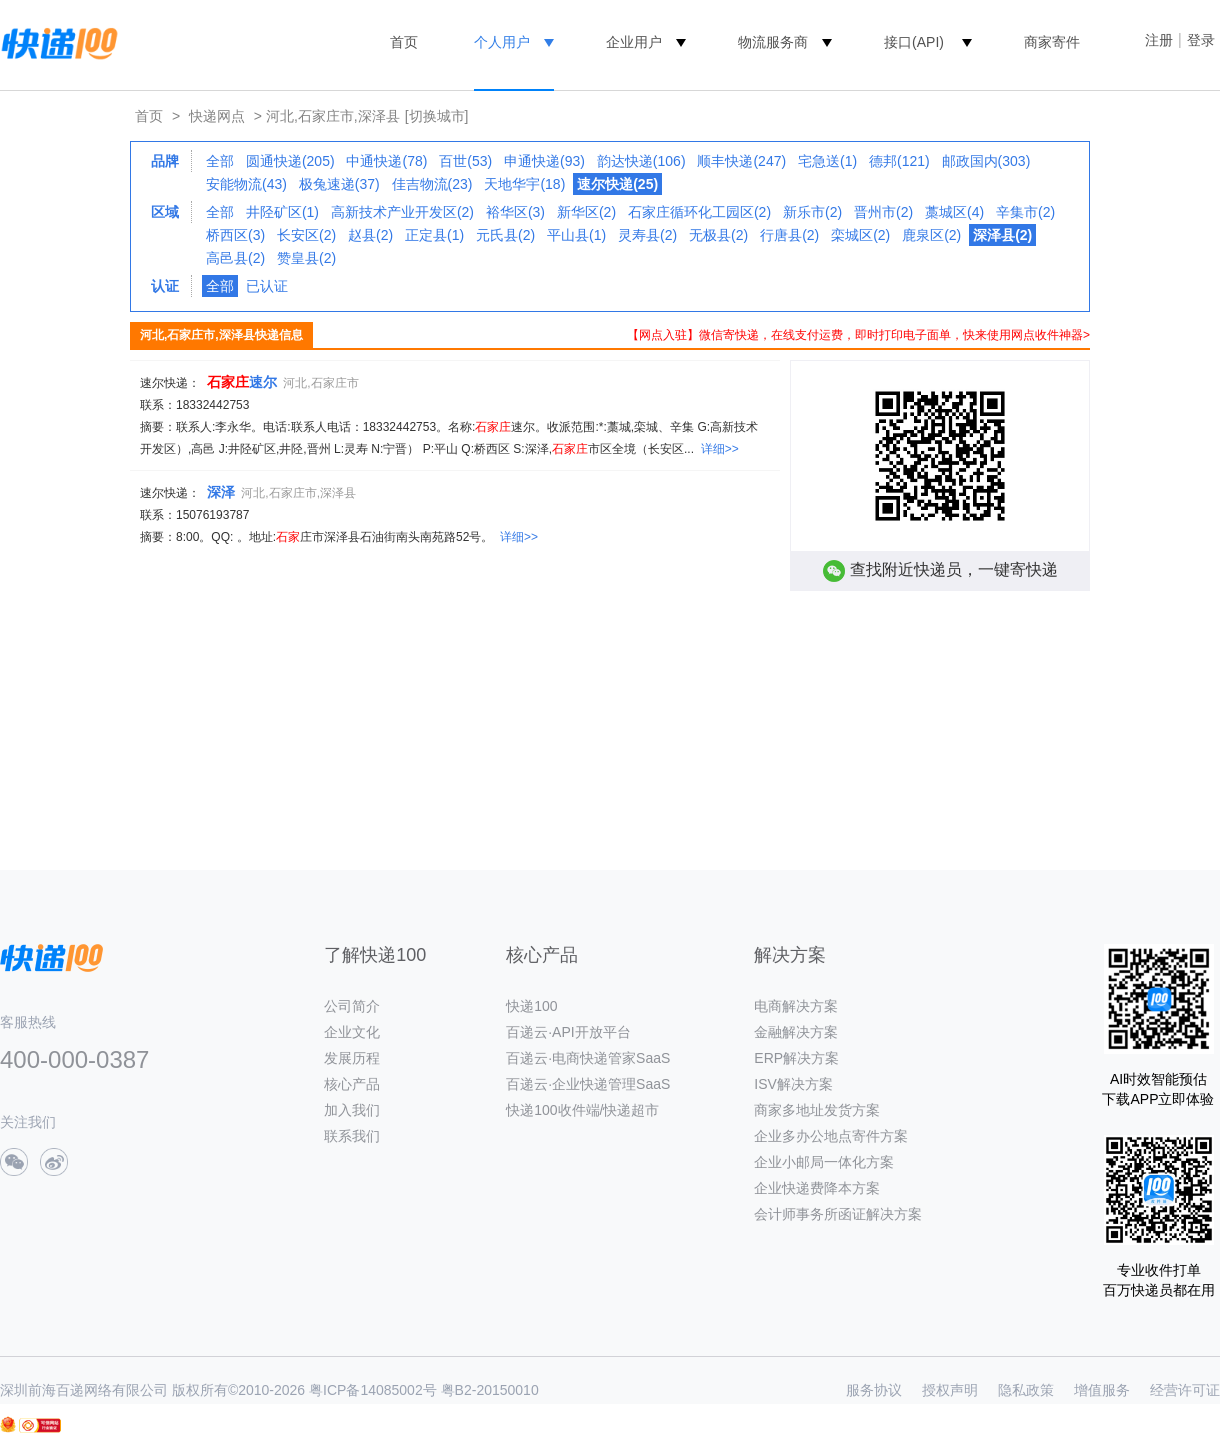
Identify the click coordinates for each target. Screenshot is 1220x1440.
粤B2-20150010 (490, 1390)
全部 (220, 161)
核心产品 (352, 1084)
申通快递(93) (544, 161)
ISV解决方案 (793, 1084)
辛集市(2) (1025, 212)
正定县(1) (434, 235)
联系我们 (352, 1136)
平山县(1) (576, 235)
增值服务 (1102, 1390)
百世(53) (465, 161)
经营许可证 (1185, 1390)
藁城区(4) (954, 212)
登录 (1201, 40)
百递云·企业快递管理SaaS (588, 1084)
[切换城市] (437, 116)
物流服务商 (773, 42)
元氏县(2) (505, 235)
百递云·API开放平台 (568, 1032)
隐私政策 (1026, 1390)
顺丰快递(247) (741, 161)
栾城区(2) (860, 235)
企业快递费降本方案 (817, 1188)
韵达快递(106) (641, 161)
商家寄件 (1052, 42)
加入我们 (352, 1110)
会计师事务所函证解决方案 (838, 1214)
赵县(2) (370, 235)
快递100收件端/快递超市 (582, 1110)
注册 (1159, 40)
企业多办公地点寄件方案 (831, 1136)
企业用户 (634, 42)
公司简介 (352, 1006)
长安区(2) (306, 235)
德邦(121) (899, 161)
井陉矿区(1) (282, 212)
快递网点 (217, 116)
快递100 (531, 1006)
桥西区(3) (235, 235)
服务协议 (874, 1390)
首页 (404, 42)
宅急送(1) (827, 161)
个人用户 (502, 42)
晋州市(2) (883, 212)
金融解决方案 (796, 1032)
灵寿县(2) (647, 235)
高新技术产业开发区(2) (402, 212)
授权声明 (950, 1390)
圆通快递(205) (290, 161)
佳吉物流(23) (432, 184)
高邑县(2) (235, 258)
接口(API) (914, 42)
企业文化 (352, 1032)
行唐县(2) (789, 235)
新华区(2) (586, 212)
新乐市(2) (812, 212)
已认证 (267, 286)
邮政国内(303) (986, 161)
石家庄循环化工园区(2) (699, 212)
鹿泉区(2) (931, 235)
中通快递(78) (386, 161)
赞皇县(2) (306, 258)
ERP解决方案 (796, 1058)
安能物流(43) (246, 184)
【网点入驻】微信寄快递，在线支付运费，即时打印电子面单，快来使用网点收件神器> (858, 335)
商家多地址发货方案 (817, 1110)
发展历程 (352, 1058)
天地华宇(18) (524, 184)
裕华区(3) (515, 212)
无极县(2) (718, 235)
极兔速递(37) (339, 184)
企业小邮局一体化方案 (824, 1162)
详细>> (720, 449)
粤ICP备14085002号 (373, 1390)
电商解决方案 (796, 1006)
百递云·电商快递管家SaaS (588, 1058)
